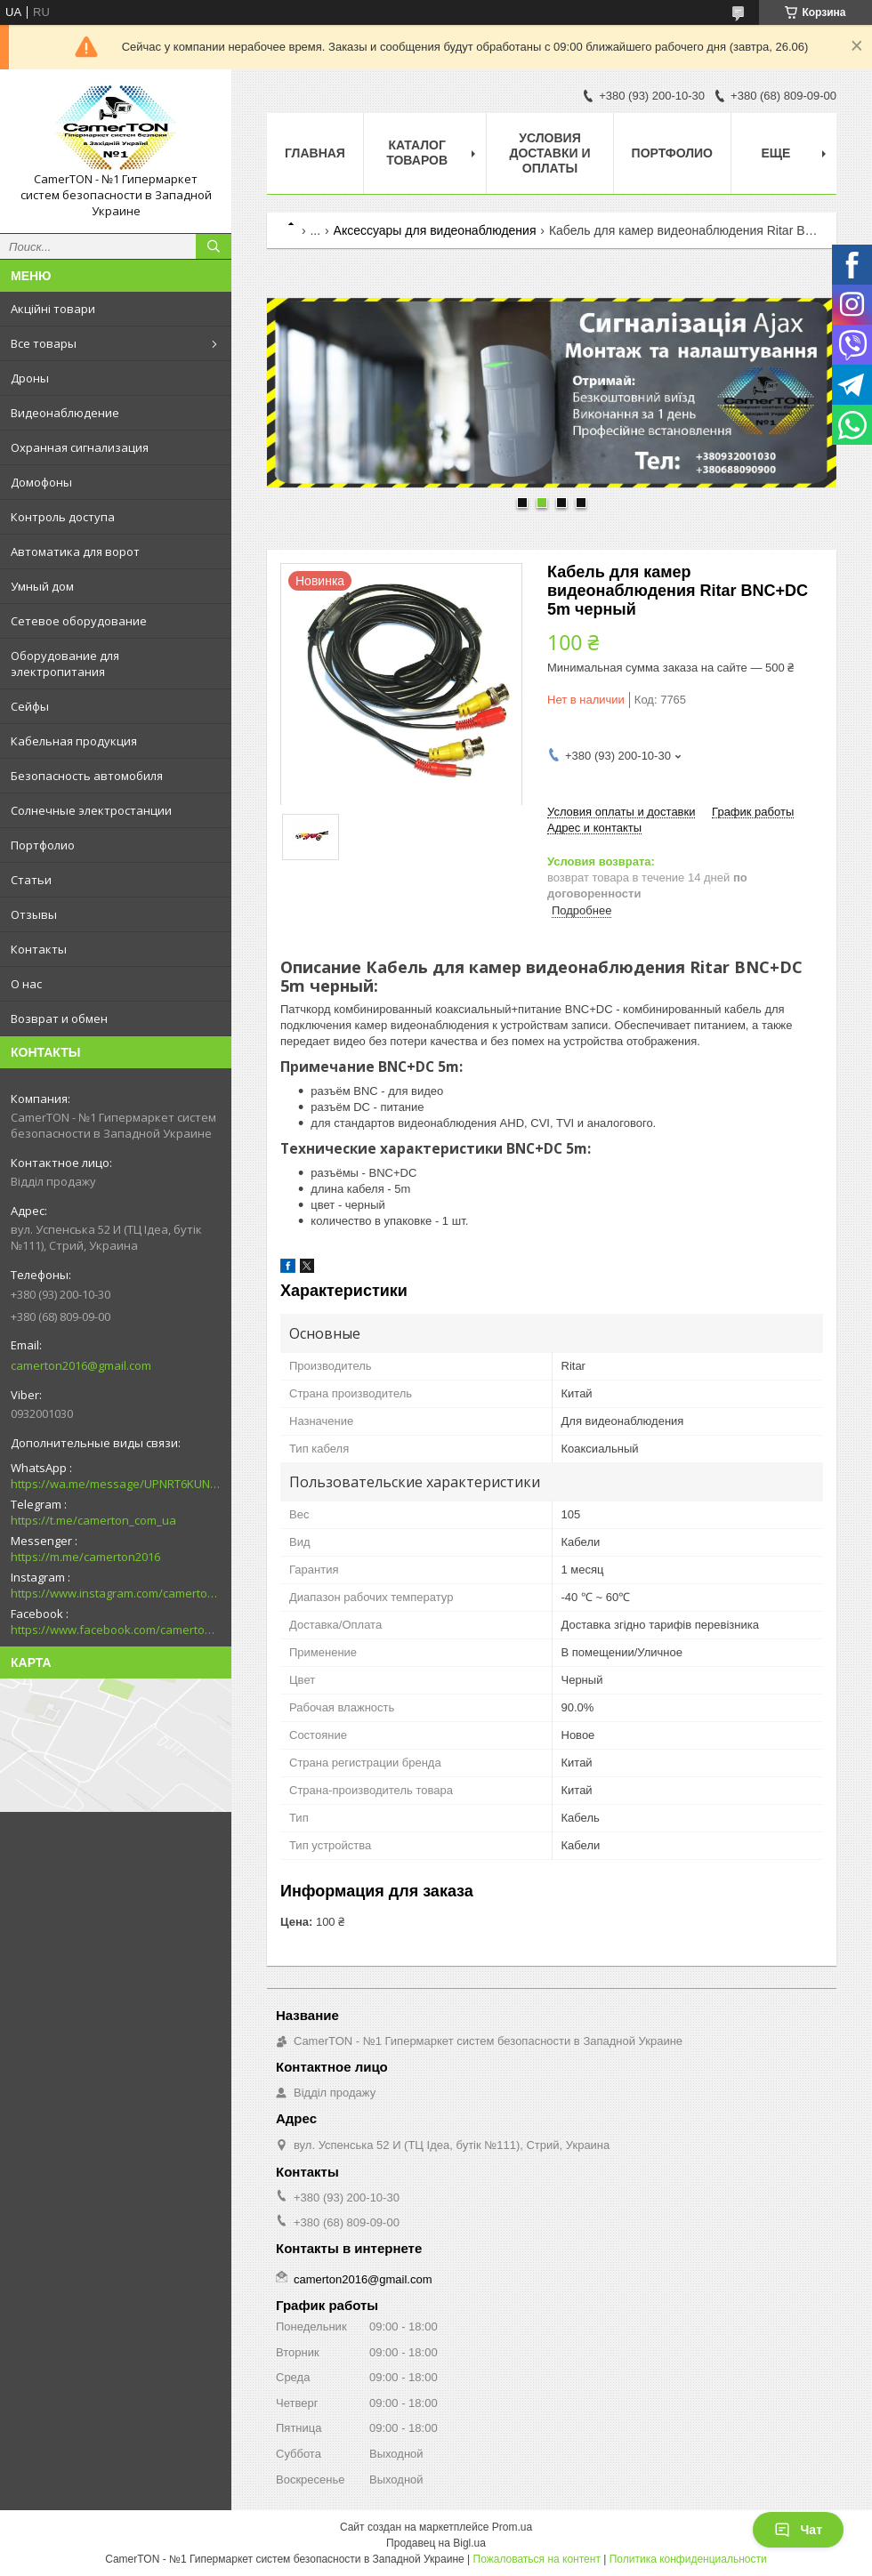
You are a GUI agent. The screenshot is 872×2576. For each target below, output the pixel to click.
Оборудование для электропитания (65, 664)
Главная (315, 153)
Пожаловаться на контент (537, 2559)
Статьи (31, 880)
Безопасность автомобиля (87, 776)
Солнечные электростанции (91, 810)
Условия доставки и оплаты (549, 153)
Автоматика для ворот (75, 551)
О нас (26, 984)
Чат (798, 2530)
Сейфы (30, 706)
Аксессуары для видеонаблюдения (435, 230)
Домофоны (41, 482)
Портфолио (43, 845)
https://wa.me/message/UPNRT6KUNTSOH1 (116, 1484)
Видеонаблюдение (65, 413)
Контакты (39, 949)
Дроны (30, 378)
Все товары (44, 343)
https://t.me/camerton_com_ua (93, 1520)
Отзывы (34, 914)
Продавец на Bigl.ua (436, 2543)
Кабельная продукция (74, 741)
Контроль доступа (63, 517)
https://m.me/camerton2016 (85, 1557)
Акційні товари (53, 309)
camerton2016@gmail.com (81, 1365)
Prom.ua (512, 2527)
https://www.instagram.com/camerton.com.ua (116, 1593)
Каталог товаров (417, 152)
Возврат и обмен (59, 1018)
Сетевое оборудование (79, 621)
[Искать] (213, 246)
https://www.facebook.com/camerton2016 (116, 1630)
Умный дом (42, 586)
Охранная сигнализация (80, 447)
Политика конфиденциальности (688, 2559)
